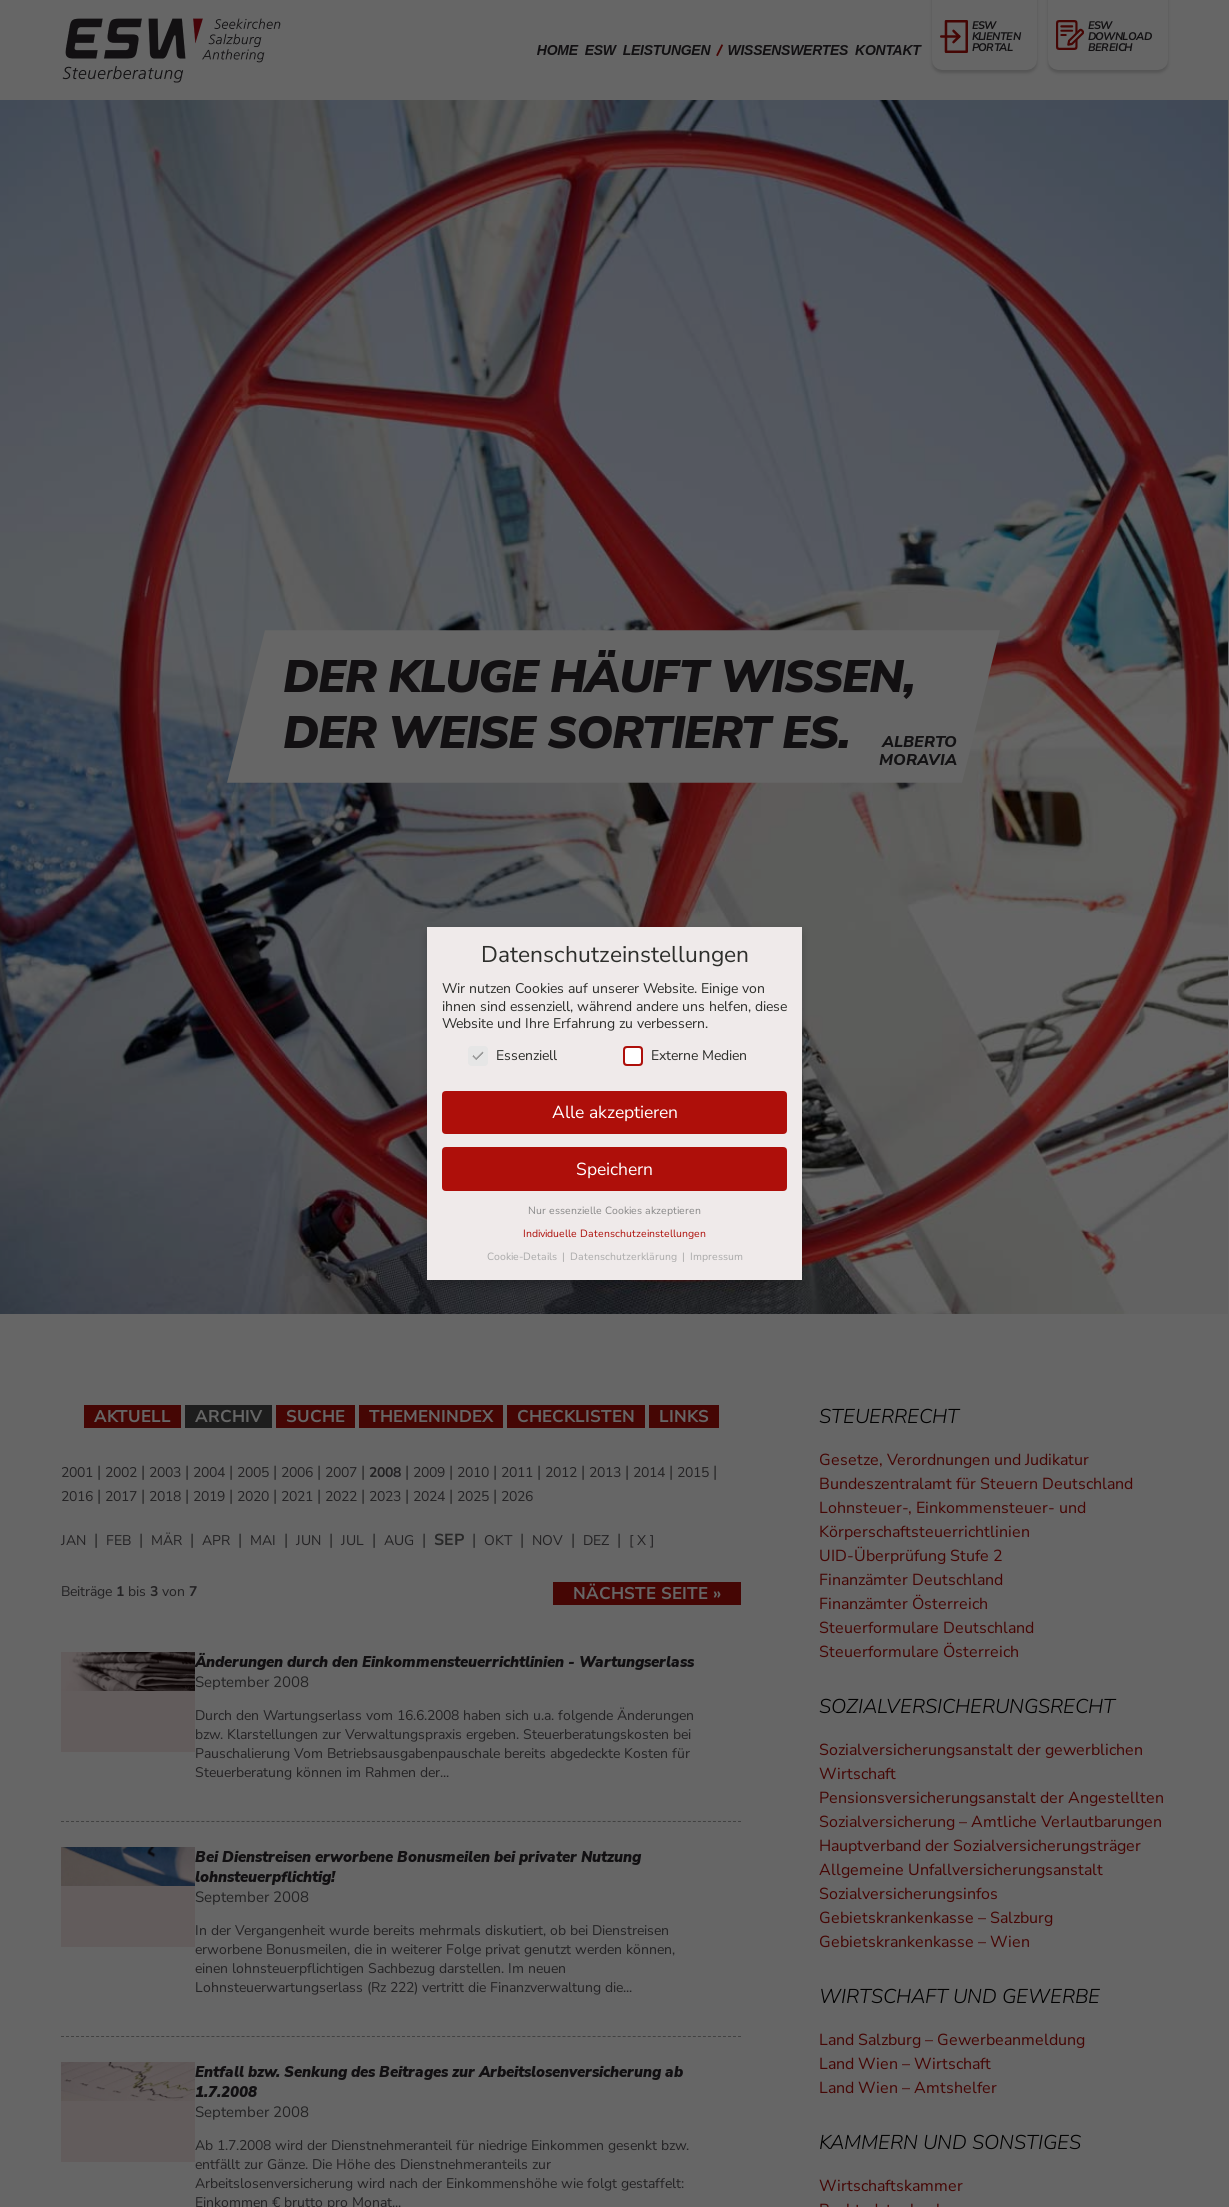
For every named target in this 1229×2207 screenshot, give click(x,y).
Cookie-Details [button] (523, 1256)
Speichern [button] (614, 1169)
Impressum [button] (716, 1256)
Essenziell (512, 1055)
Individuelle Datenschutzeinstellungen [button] (614, 1233)
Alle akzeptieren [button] (615, 1112)
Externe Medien (685, 1055)
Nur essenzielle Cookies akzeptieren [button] (614, 1210)
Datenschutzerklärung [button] (625, 1256)
